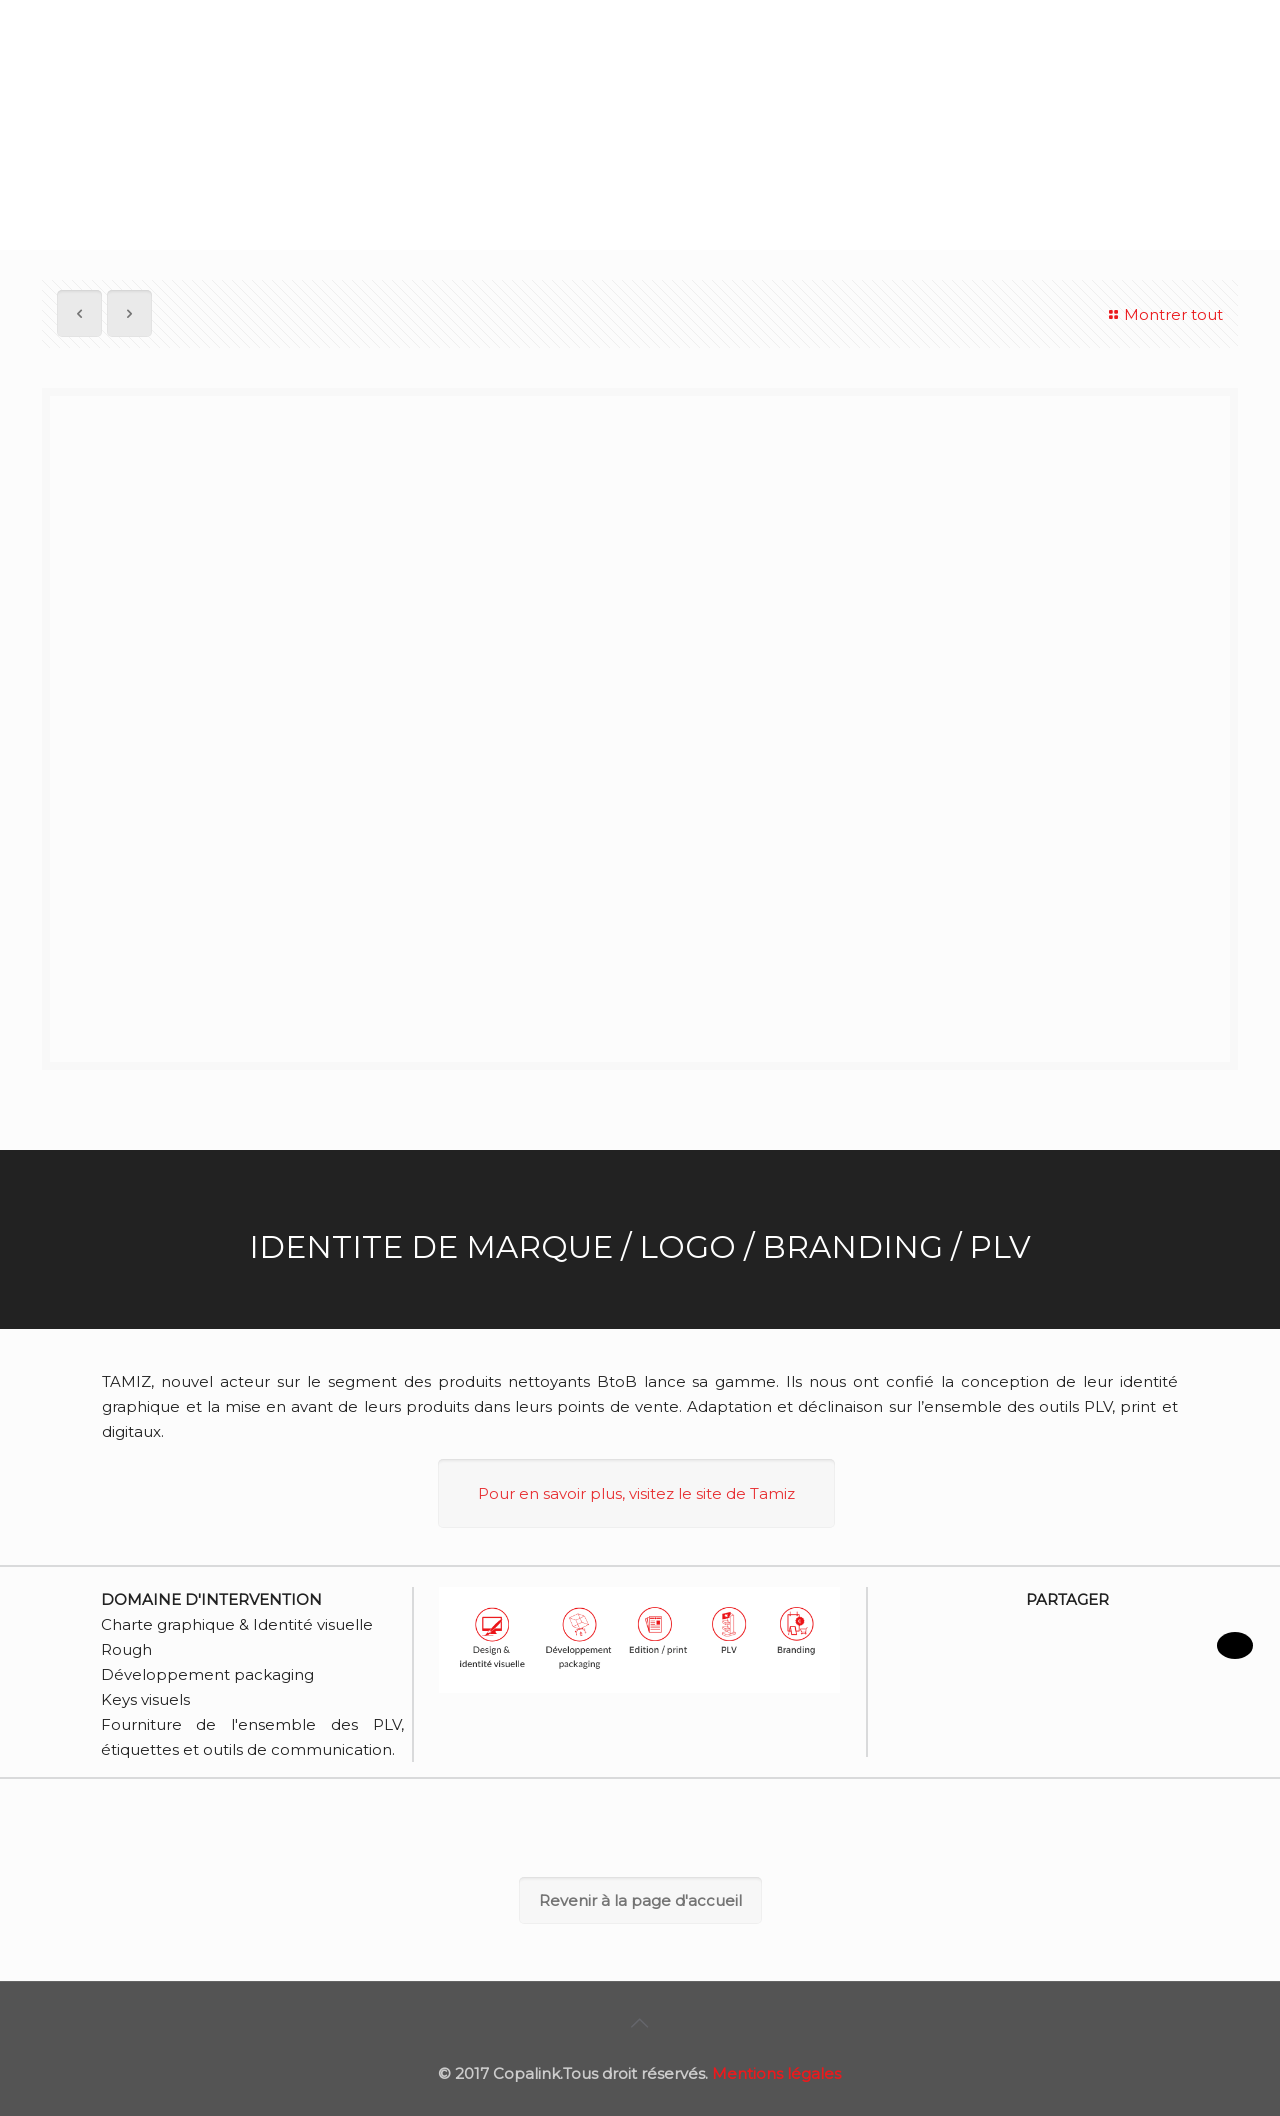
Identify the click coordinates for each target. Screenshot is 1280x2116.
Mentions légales (776, 2073)
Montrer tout (1163, 314)
